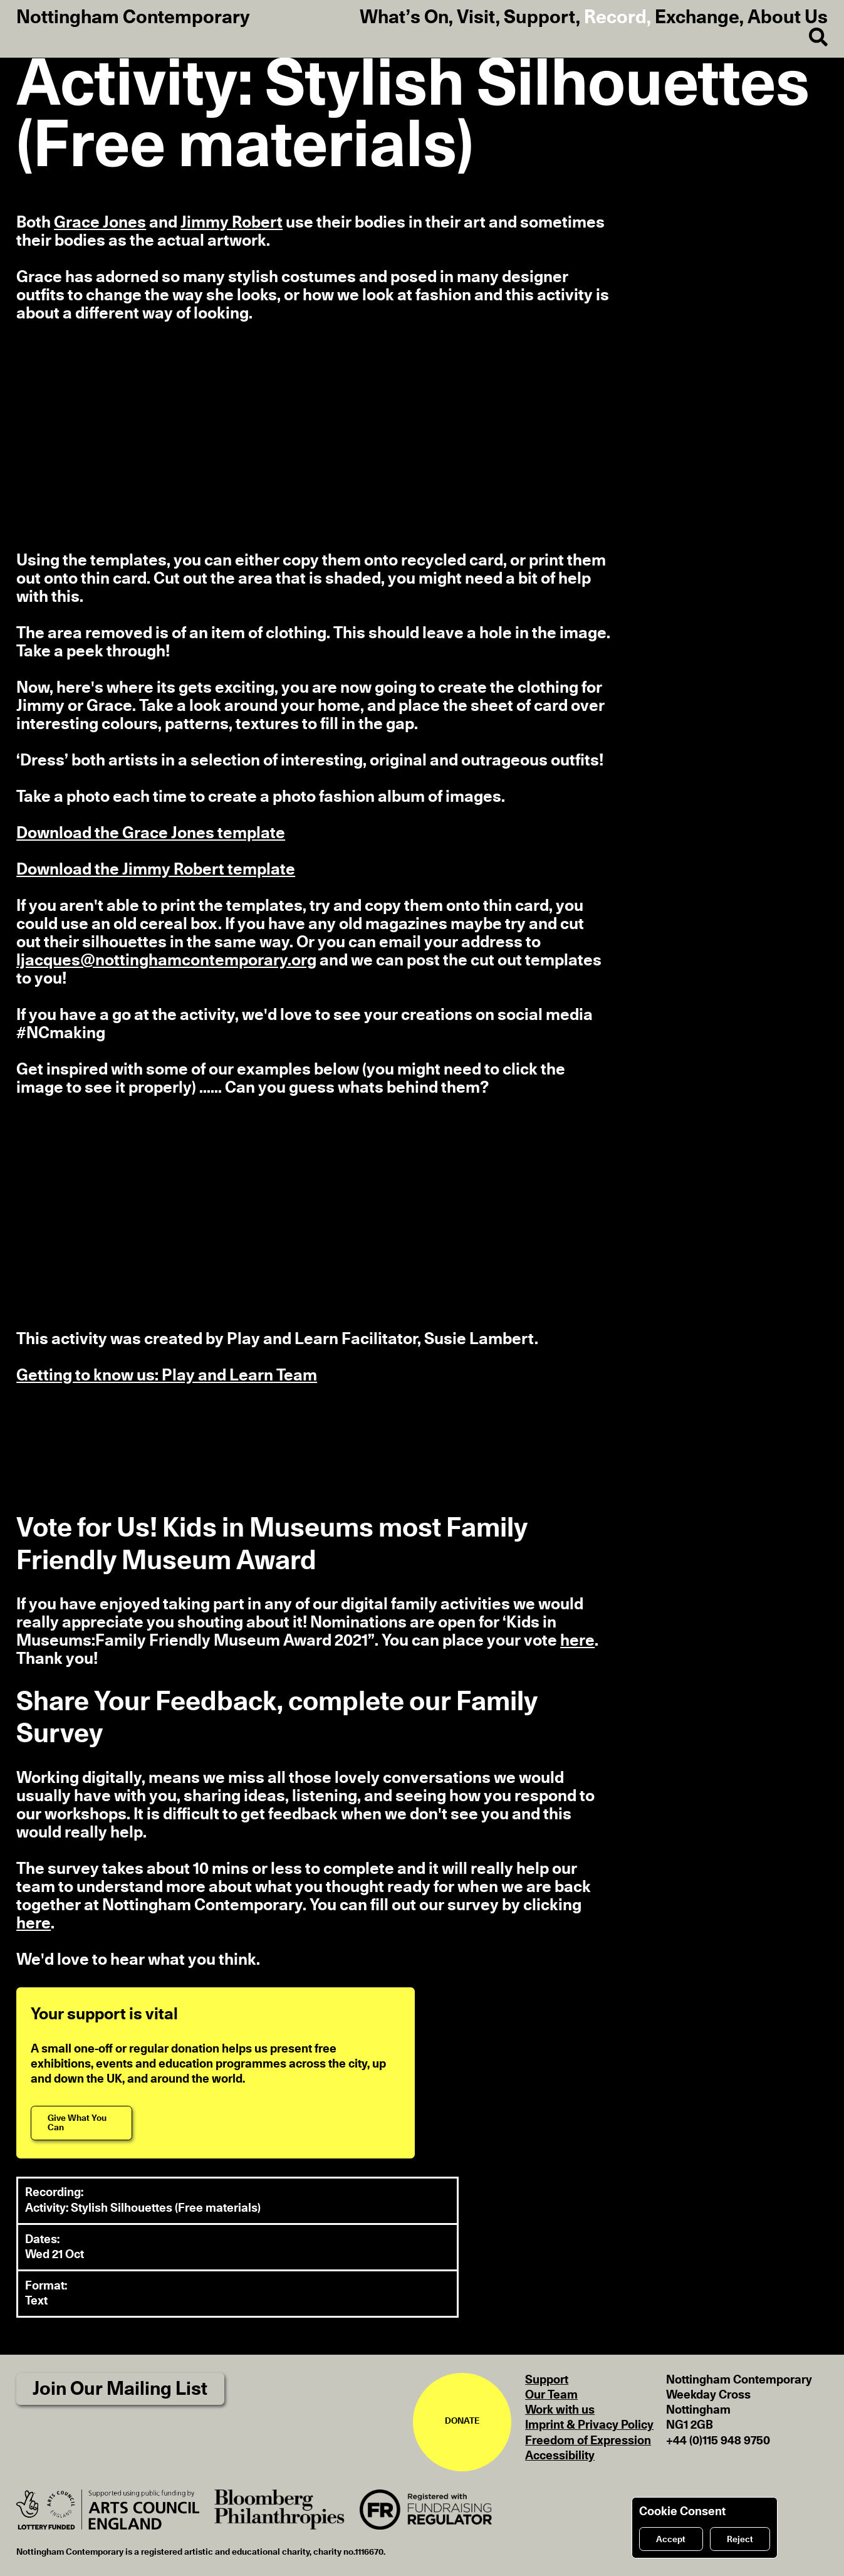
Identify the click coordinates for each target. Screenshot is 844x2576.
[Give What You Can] (81, 2123)
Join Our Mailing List (120, 2389)
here (577, 1640)
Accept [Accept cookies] (670, 2539)
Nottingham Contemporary (133, 18)
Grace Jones (100, 222)
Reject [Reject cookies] (740, 2539)
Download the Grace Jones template (150, 833)
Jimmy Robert (231, 222)
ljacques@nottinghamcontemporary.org (166, 960)
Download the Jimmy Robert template (155, 869)
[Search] (810, 38)
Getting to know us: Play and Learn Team (166, 1375)
